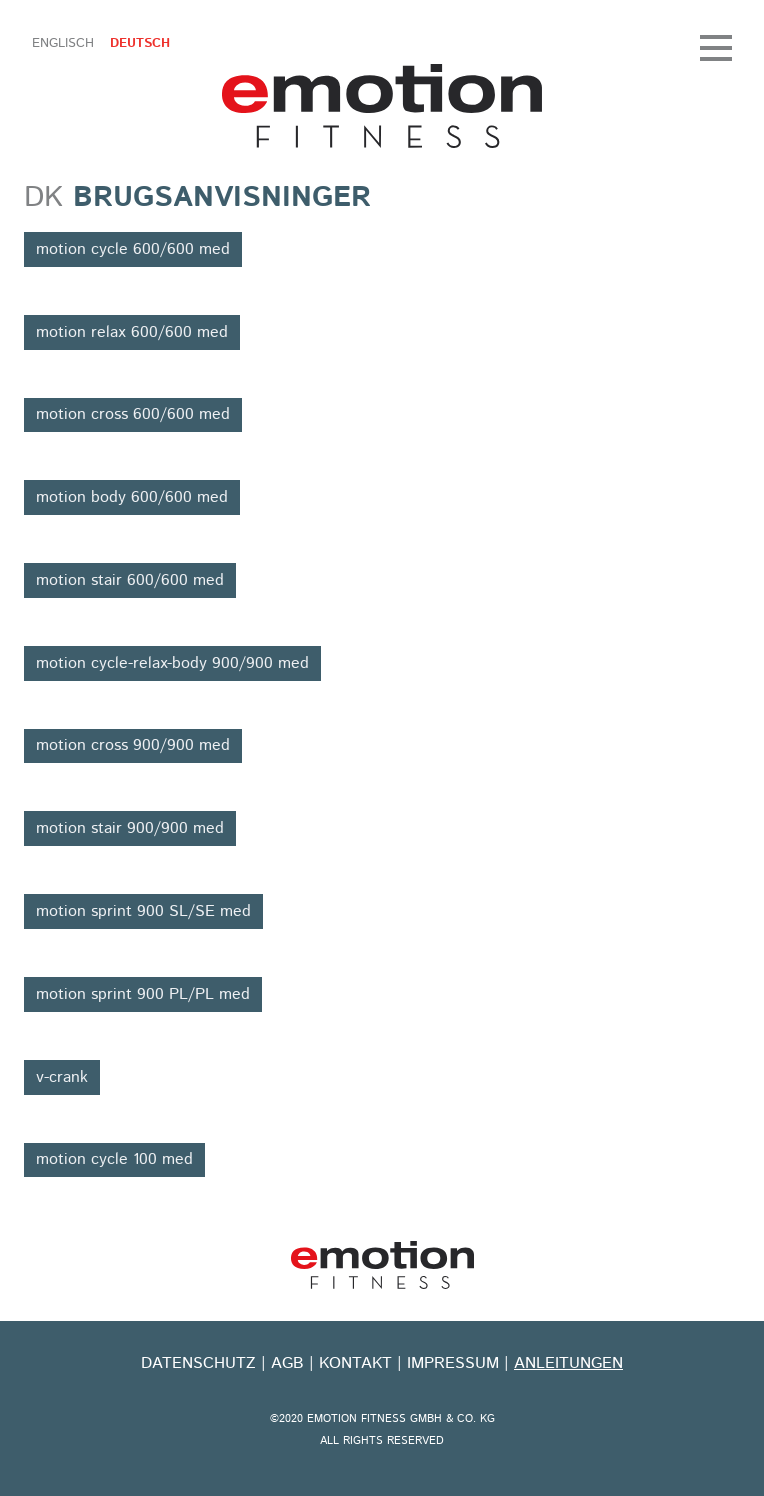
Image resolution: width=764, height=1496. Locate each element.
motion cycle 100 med (114, 1159)
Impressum (453, 1363)
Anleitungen (568, 1363)
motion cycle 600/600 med (133, 249)
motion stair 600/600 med (130, 580)
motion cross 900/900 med (133, 745)
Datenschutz (198, 1363)
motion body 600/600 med (132, 497)
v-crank (62, 1077)
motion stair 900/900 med (130, 828)
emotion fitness (382, 106)
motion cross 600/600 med (133, 414)
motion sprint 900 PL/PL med (143, 994)
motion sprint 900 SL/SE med (143, 911)
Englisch (63, 43)
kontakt (355, 1363)
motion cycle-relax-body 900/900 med (172, 663)
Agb (287, 1363)
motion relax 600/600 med (132, 332)
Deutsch (140, 43)
